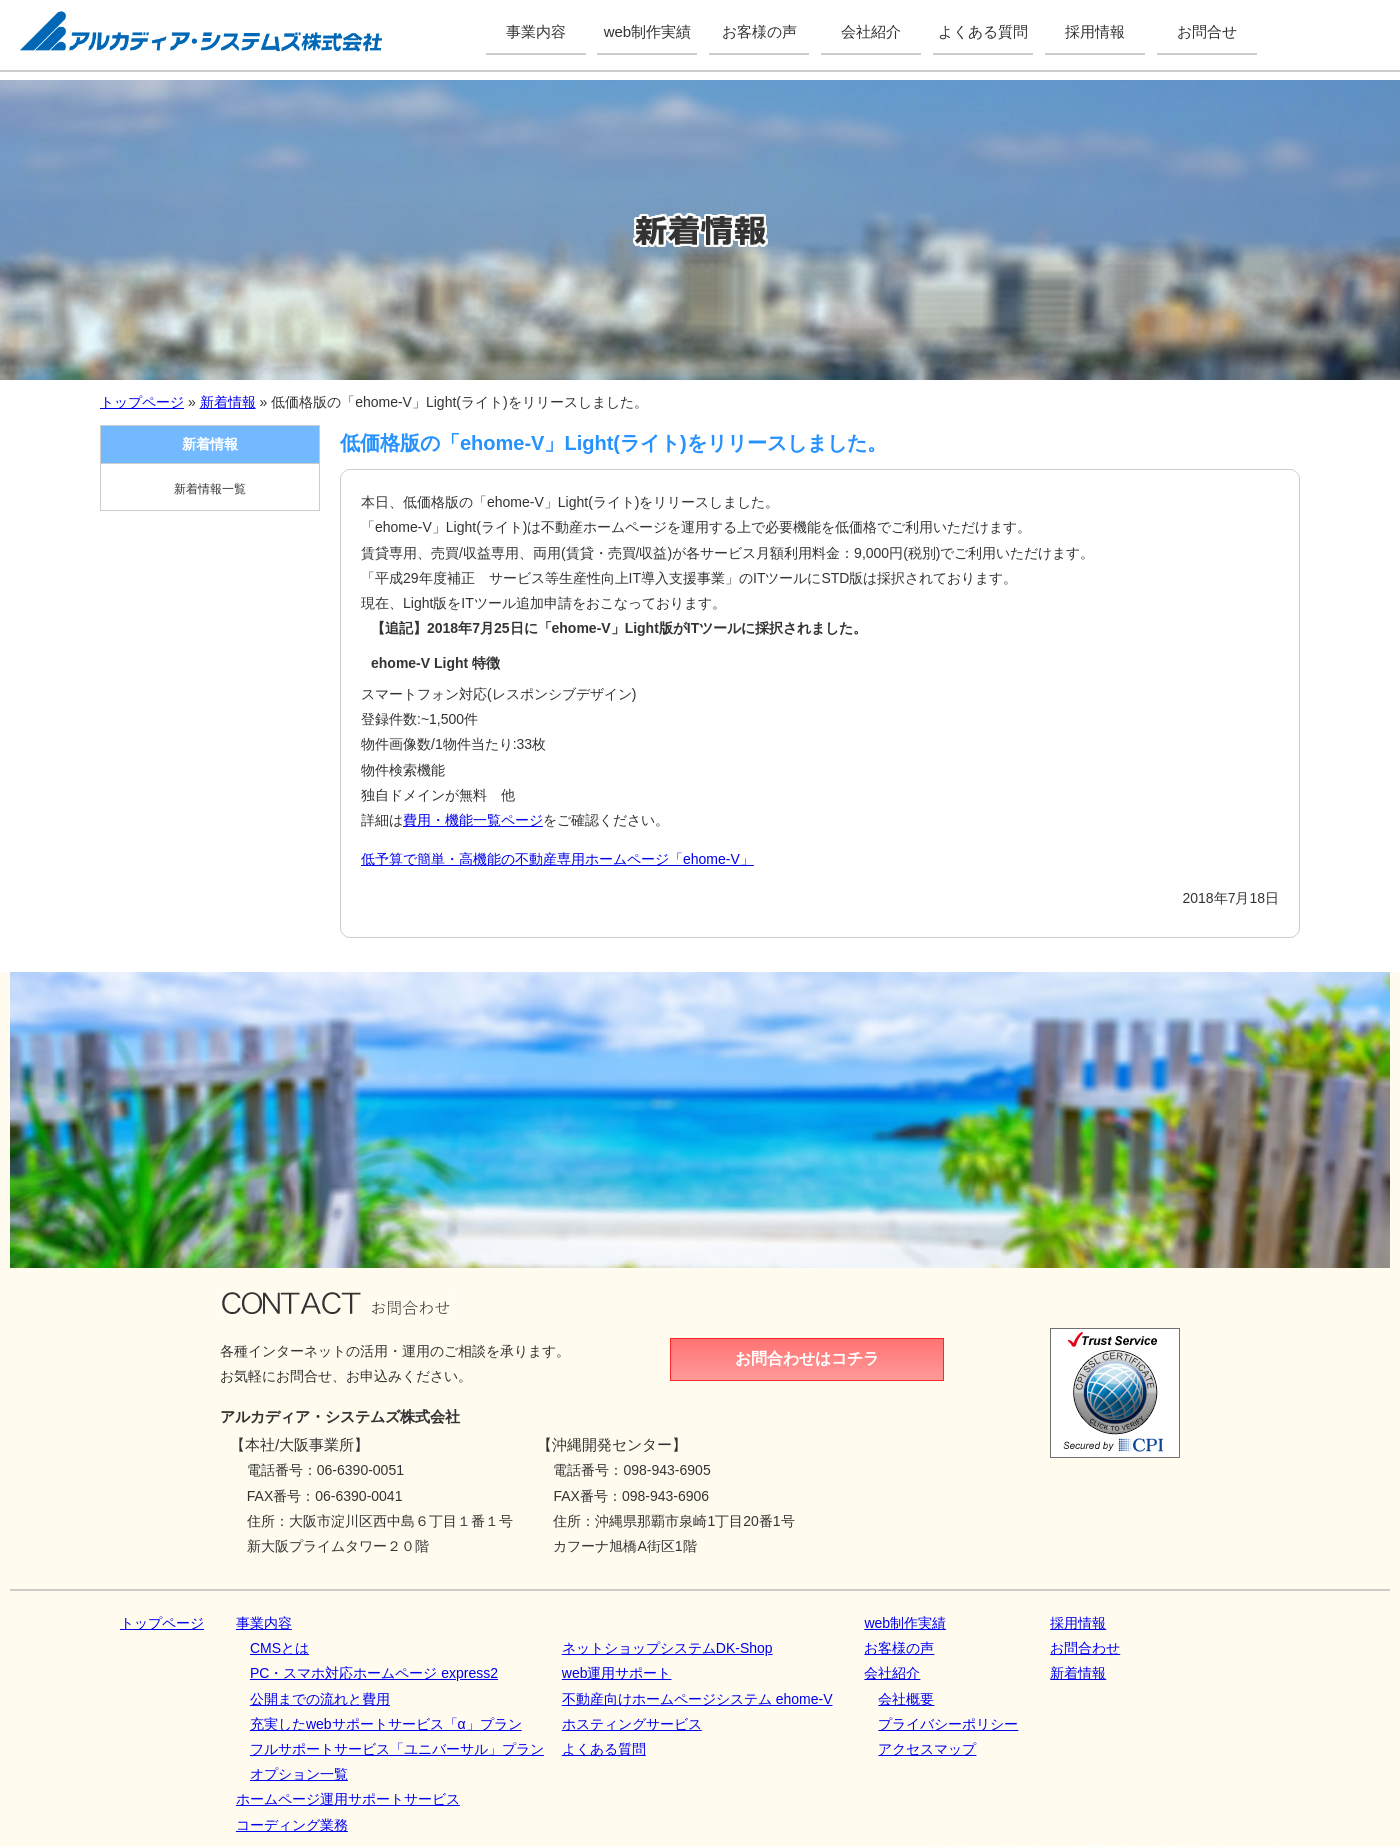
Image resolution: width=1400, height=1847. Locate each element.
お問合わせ (1085, 1648)
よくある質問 (604, 1749)
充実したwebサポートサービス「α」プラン (386, 1724)
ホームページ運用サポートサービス (348, 1799)
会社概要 (906, 1699)
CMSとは (279, 1648)
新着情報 (228, 402)
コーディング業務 (292, 1825)
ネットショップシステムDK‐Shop (667, 1648)
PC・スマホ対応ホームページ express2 (374, 1673)
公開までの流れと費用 (320, 1699)
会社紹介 (892, 1673)
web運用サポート (617, 1673)
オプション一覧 (299, 1774)
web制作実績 (905, 1623)
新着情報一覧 (210, 489)
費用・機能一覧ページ (473, 820)
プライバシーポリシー (948, 1724)
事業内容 (264, 1623)
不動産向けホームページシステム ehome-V (697, 1699)
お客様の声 (899, 1648)
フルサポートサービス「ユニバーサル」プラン (397, 1749)
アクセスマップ (927, 1749)
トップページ (142, 402)
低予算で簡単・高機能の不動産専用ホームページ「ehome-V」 (557, 859)
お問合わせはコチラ (807, 1358)
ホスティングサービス (632, 1724)
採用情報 (1078, 1623)
